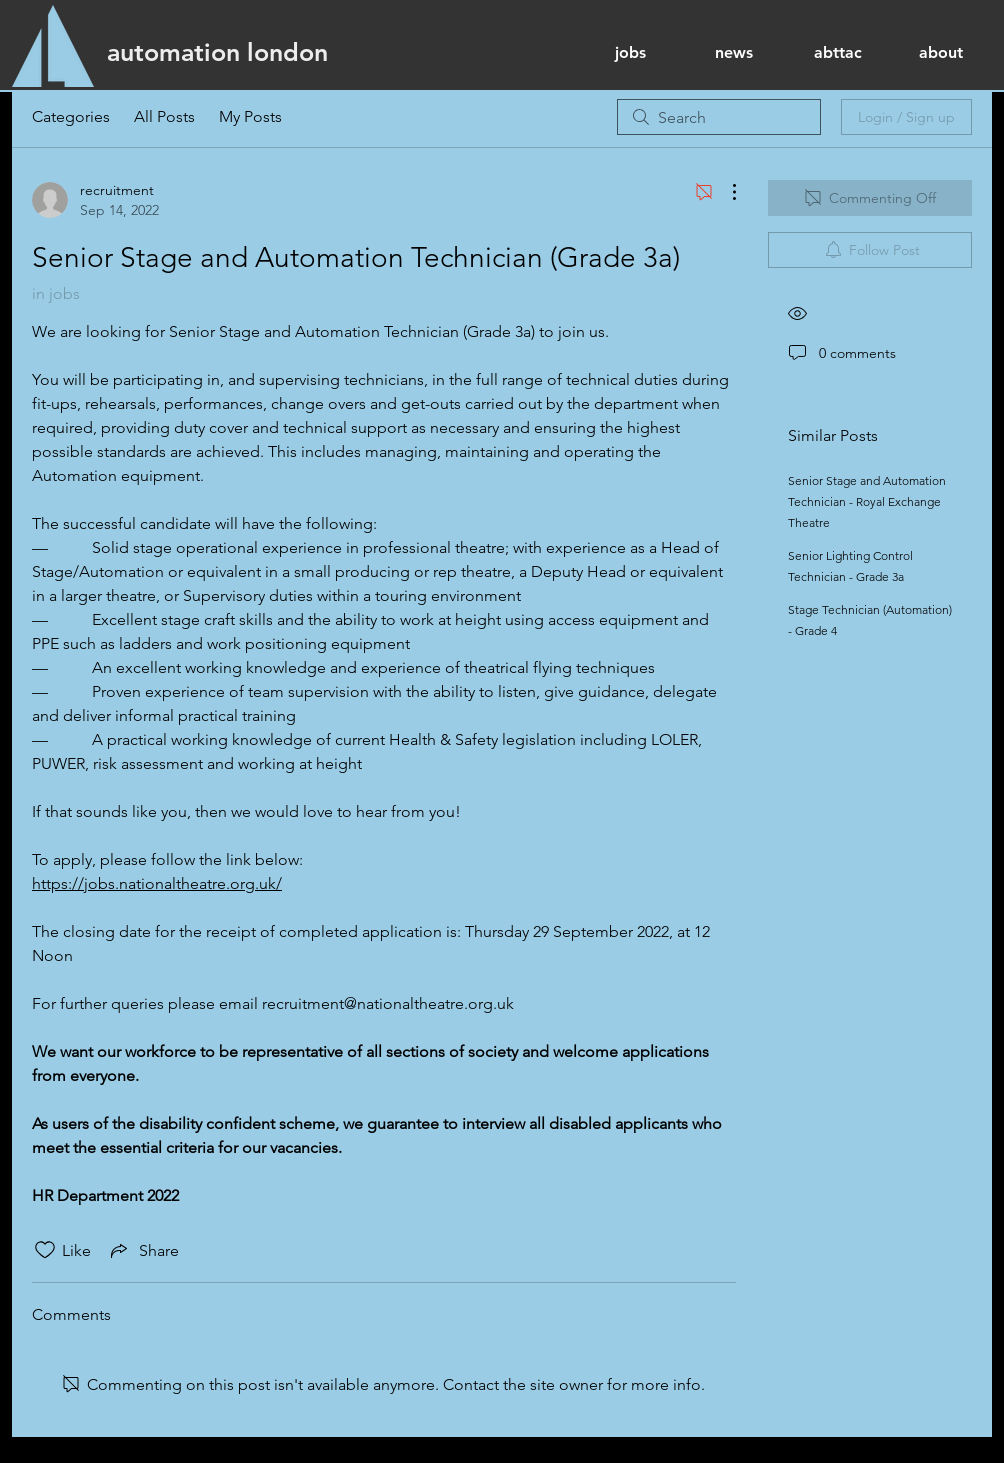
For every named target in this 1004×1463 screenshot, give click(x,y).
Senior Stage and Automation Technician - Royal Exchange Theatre (867, 501)
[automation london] (217, 52)
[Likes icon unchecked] (45, 1250)
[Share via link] (143, 1250)
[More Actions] (724, 192)
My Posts (250, 116)
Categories (71, 116)
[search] (719, 117)
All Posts (164, 116)
